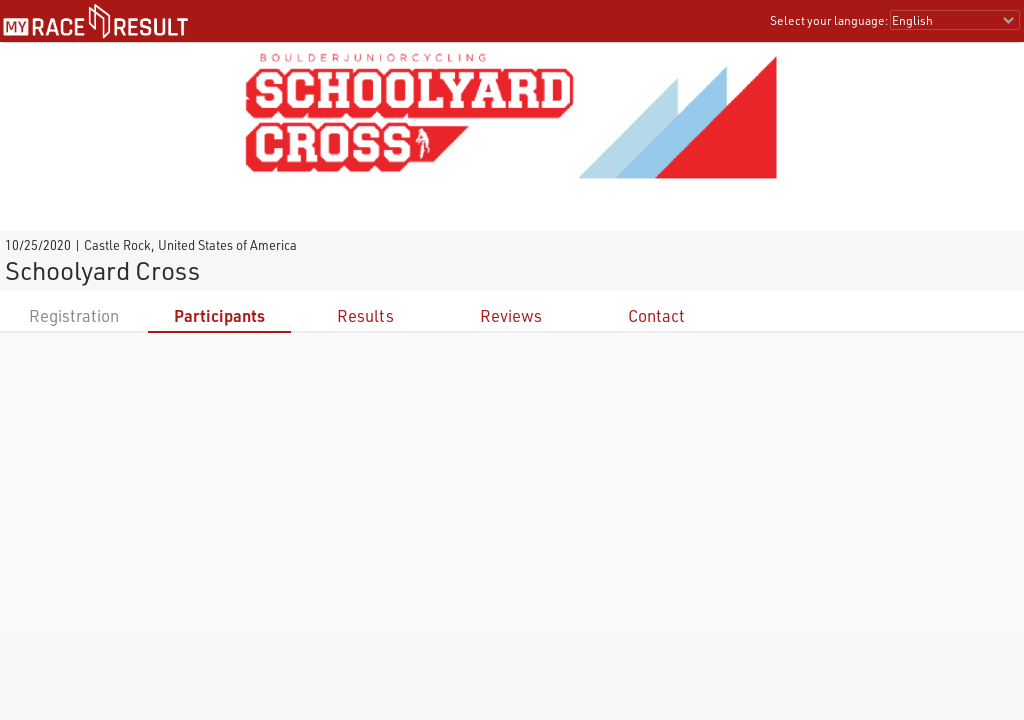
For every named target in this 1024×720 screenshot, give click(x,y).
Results (365, 315)
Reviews (511, 315)
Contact (656, 315)
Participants (219, 315)
